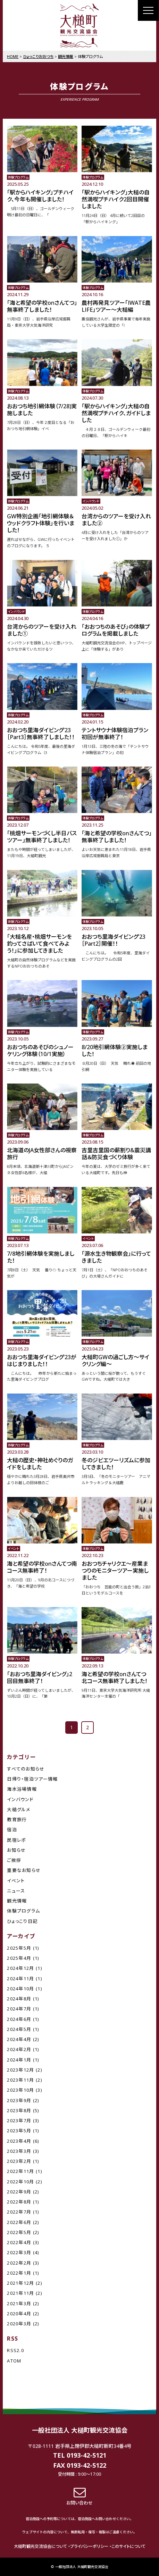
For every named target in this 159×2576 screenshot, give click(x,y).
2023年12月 (20, 2070)
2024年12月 (20, 1968)
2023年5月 (19, 2130)
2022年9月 (19, 2192)
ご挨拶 (14, 1860)
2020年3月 (19, 2323)
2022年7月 (19, 2212)
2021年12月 (20, 2283)
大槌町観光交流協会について (40, 2546)
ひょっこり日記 (22, 1921)
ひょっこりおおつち (38, 56)
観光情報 (17, 1901)
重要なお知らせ (24, 1870)
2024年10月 (20, 1988)
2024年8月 (19, 1999)
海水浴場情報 (22, 1789)
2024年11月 (20, 1978)
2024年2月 (19, 2049)
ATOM (14, 2361)
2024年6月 (19, 2019)
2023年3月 (19, 2151)
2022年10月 (20, 2181)
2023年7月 (19, 2120)
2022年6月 (19, 2222)
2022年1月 (19, 2273)
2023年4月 (19, 2141)
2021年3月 (19, 2303)
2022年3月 (19, 2252)
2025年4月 (19, 1958)
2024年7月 (19, 2009)
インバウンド (20, 1799)
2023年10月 (20, 2090)
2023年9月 (19, 2100)
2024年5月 (19, 2029)
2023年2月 (19, 2161)
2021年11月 (20, 2293)
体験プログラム (23, 1911)
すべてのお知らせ (25, 1769)
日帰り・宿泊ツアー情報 (32, 1779)
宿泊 (12, 1829)
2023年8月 (19, 2110)
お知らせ (16, 1850)
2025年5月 (19, 1948)
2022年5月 (19, 2232)
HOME (12, 56)
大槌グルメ (19, 1809)
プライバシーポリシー (89, 2546)
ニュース (16, 1891)
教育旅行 (17, 1819)
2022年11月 (20, 2171)
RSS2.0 (15, 2350)
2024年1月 (19, 2060)
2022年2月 (19, 2263)
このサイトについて (128, 2546)
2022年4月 (19, 2242)
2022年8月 (19, 2202)
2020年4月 (19, 2313)
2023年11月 (20, 2080)
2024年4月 (19, 2039)
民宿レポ (16, 1840)
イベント (16, 1880)
